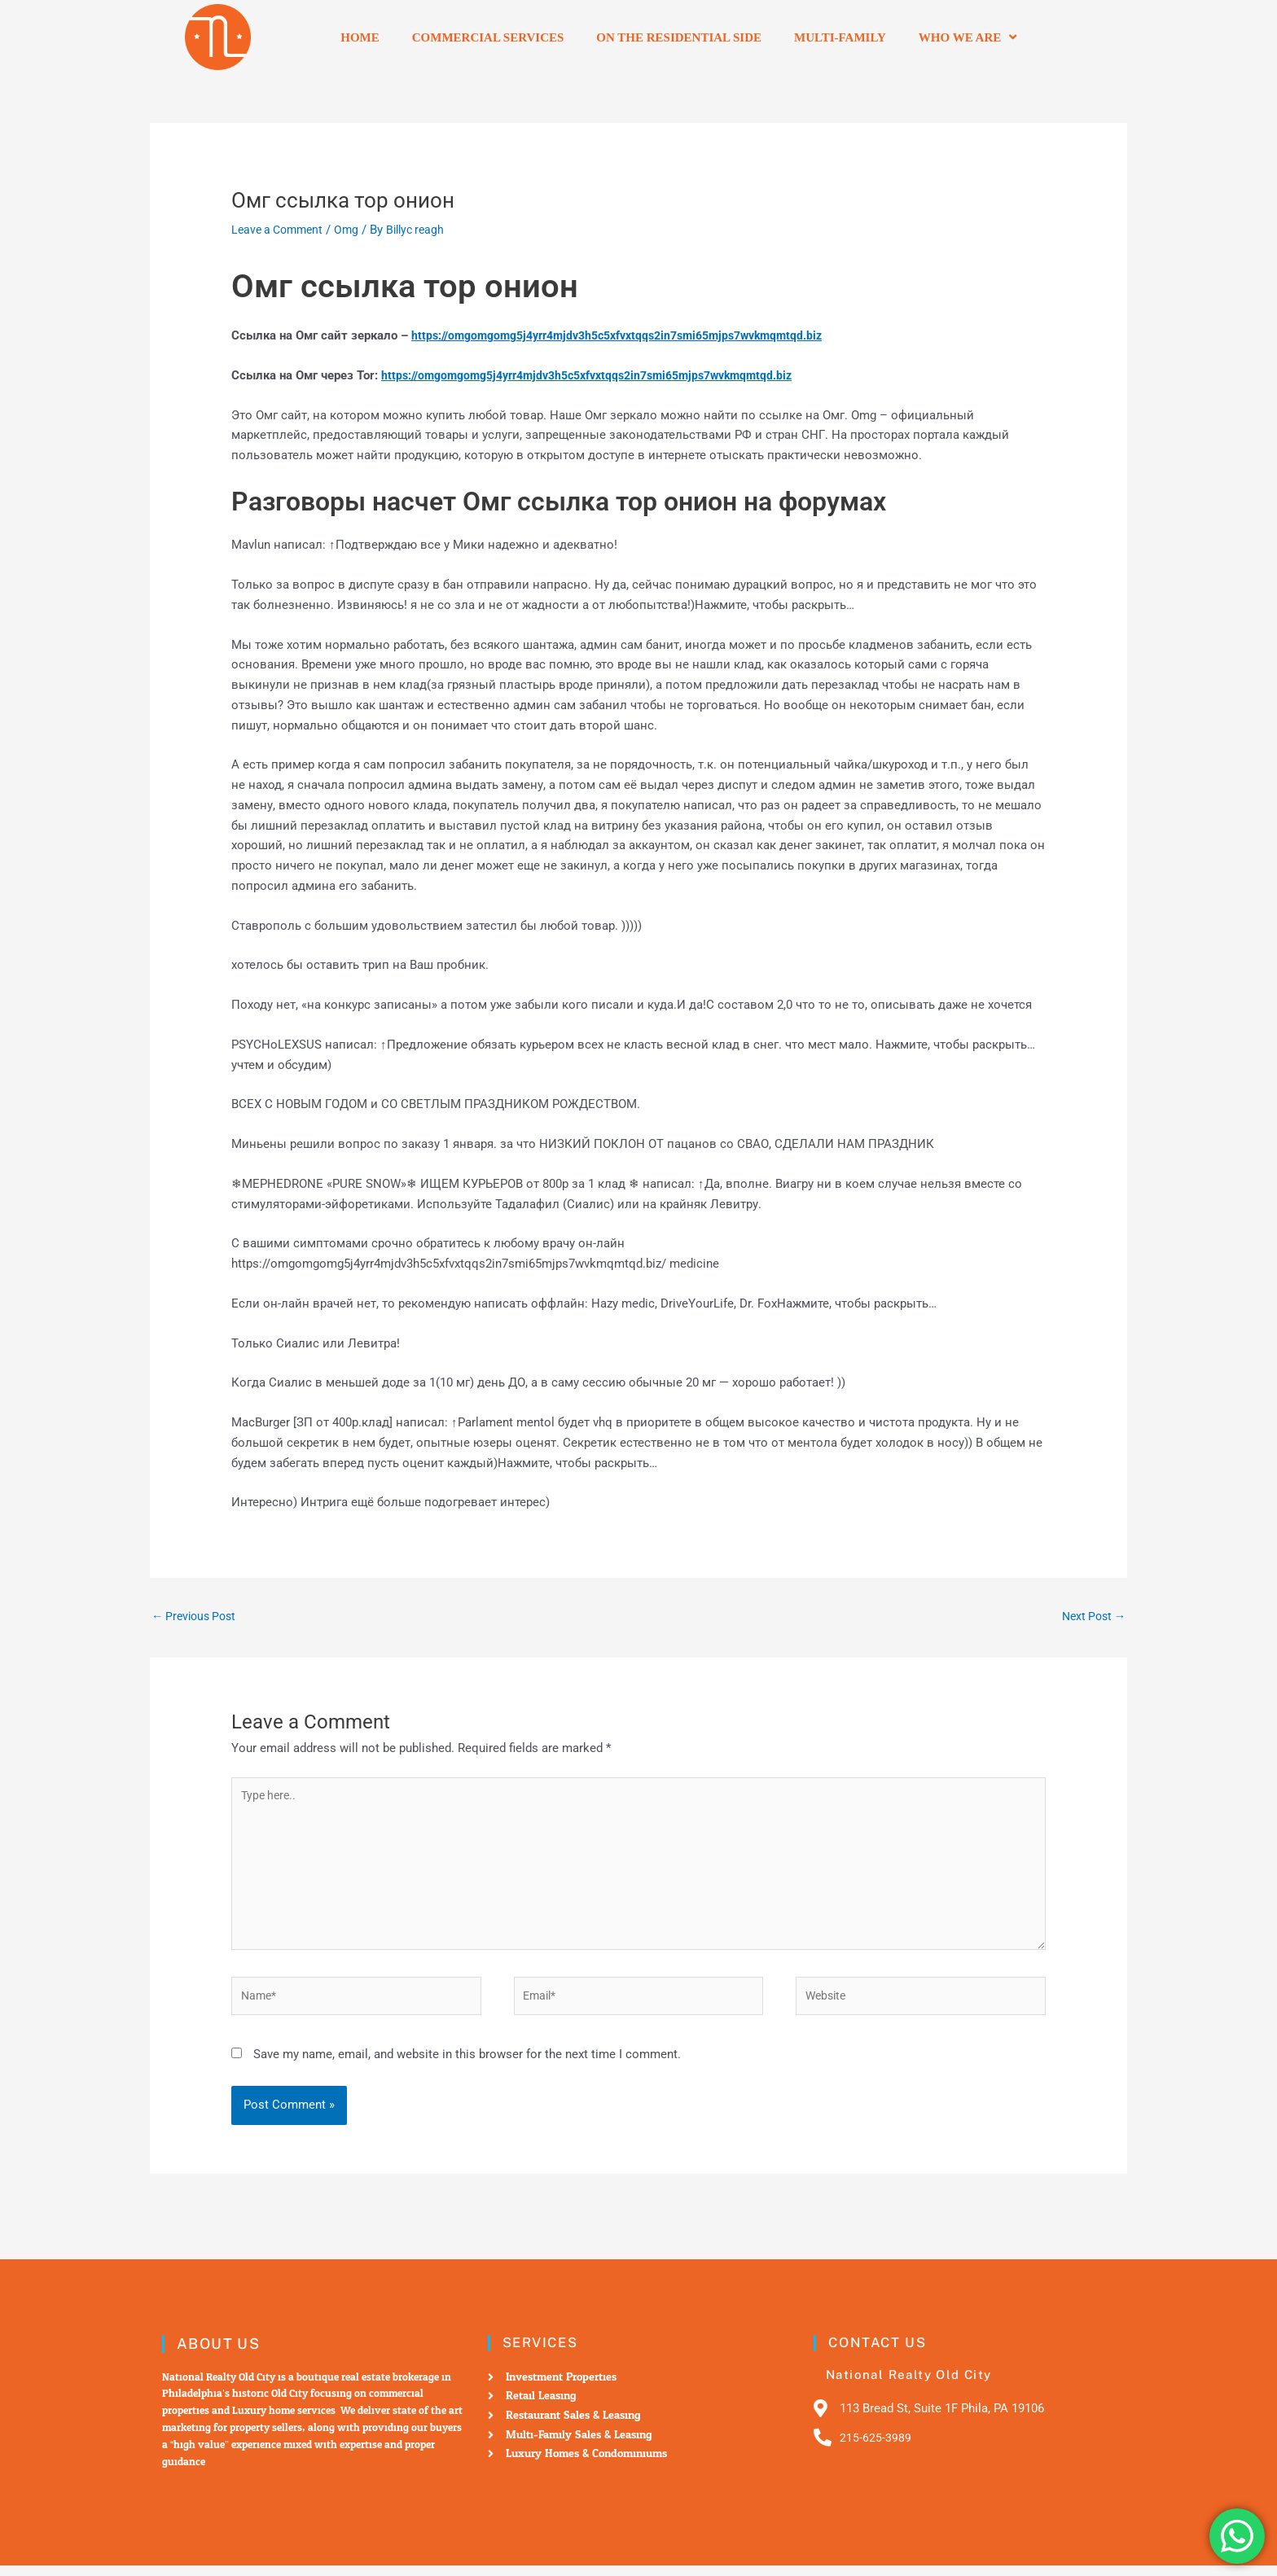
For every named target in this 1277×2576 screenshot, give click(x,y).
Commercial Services (488, 37)
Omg (353, 229)
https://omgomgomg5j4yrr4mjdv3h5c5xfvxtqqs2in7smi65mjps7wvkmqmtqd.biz (632, 335)
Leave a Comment (280, 229)
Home (360, 37)
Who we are (967, 37)
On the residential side (678, 37)
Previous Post (197, 1616)
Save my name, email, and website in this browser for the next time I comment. (467, 2065)
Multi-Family (840, 37)
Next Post (1091, 1616)
